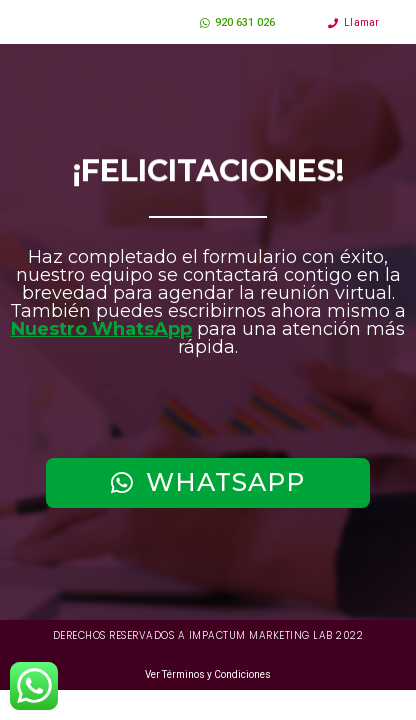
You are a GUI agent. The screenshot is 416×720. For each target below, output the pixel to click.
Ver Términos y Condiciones (208, 676)
